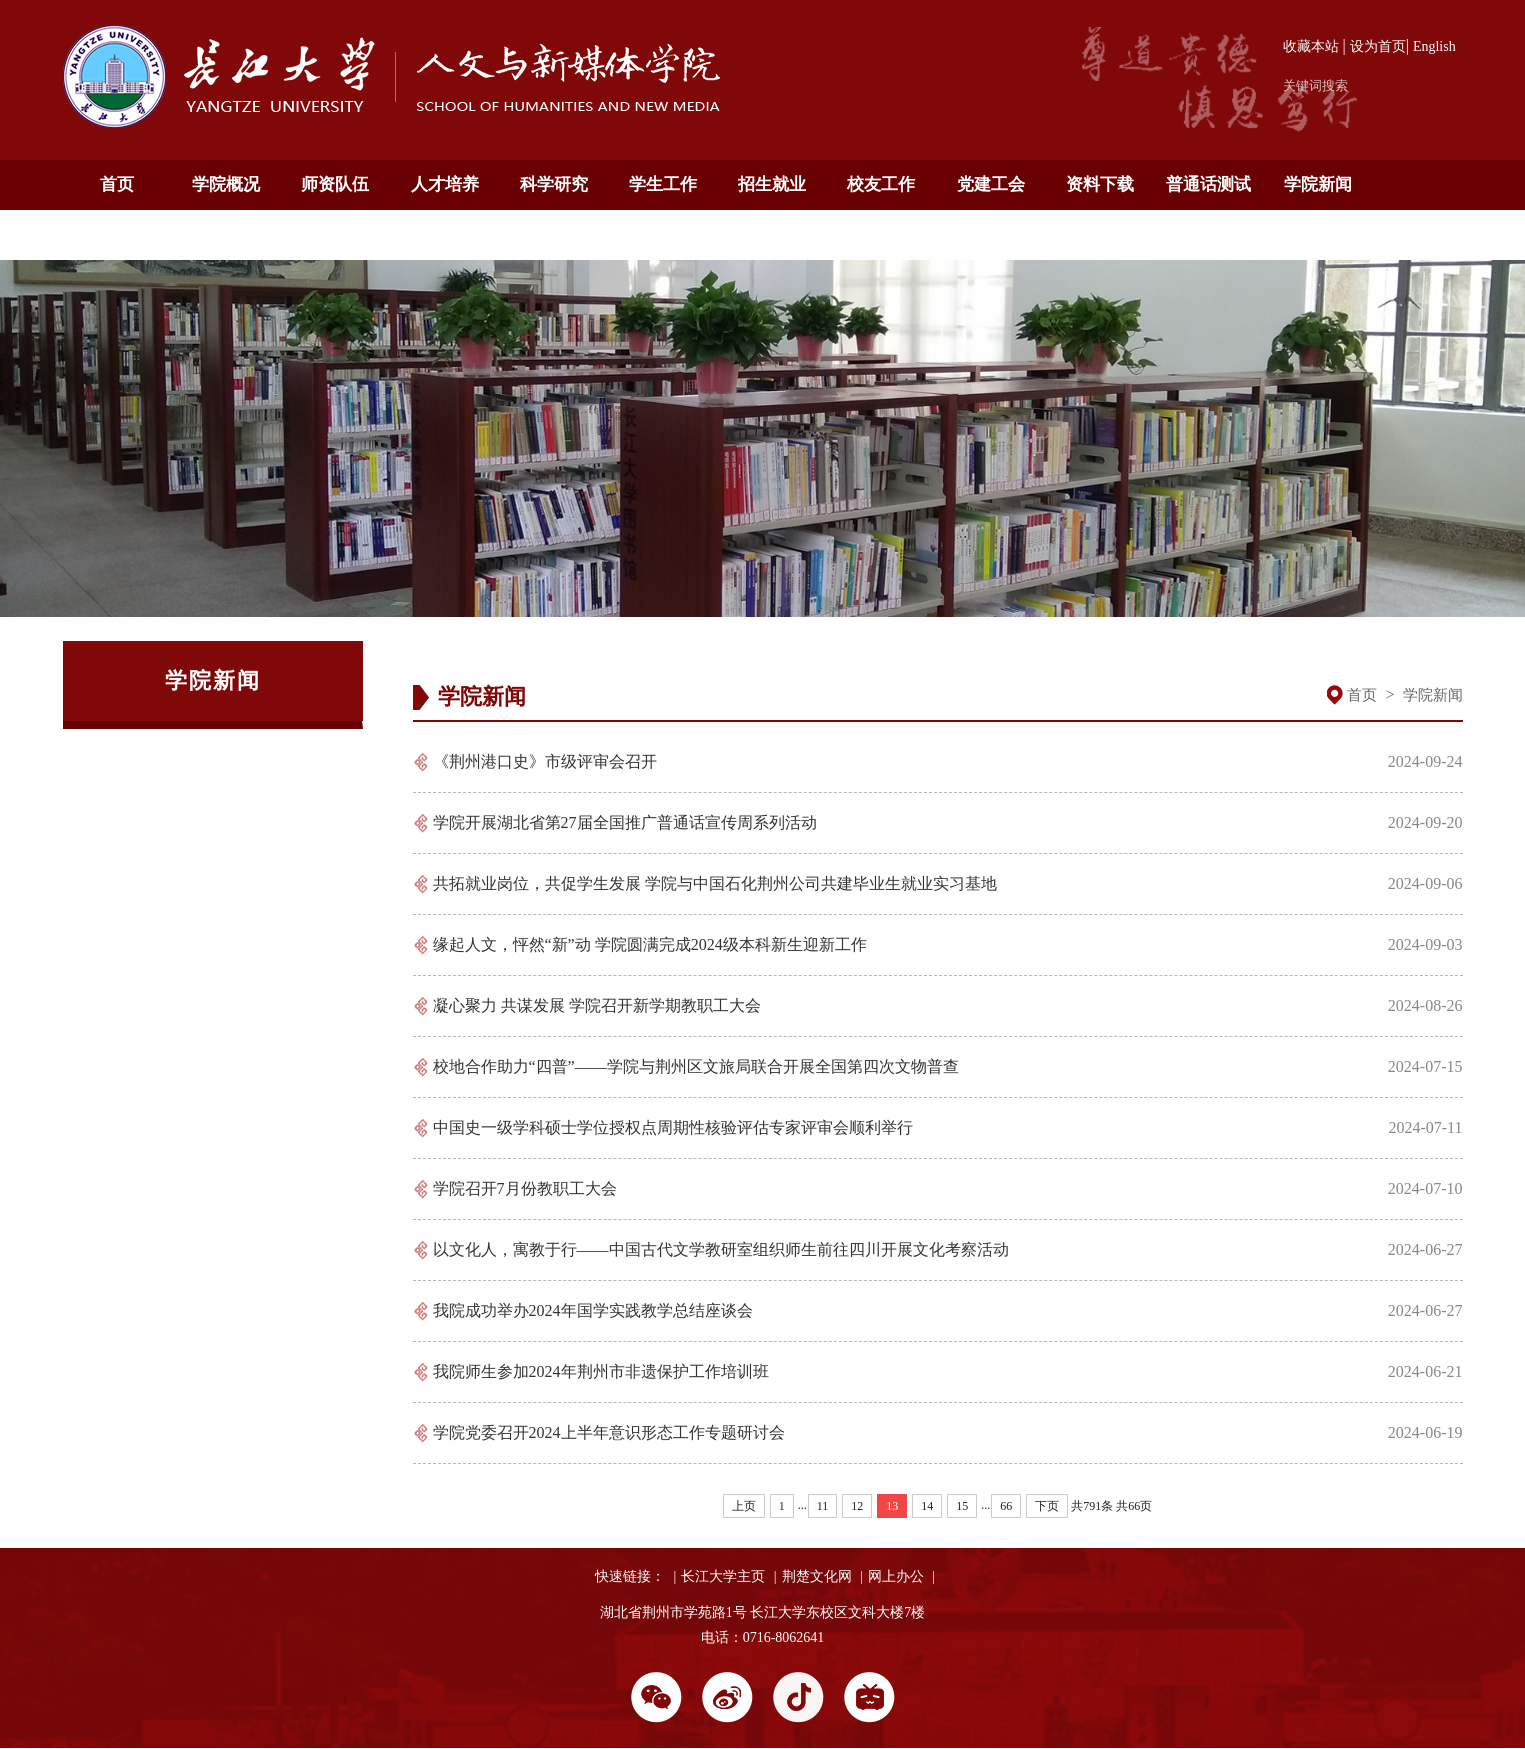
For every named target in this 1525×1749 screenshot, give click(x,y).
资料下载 (1100, 184)
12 (857, 1506)
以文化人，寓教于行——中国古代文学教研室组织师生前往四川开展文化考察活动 (721, 1249)
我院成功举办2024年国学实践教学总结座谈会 (593, 1310)
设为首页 (1378, 46)
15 (962, 1506)
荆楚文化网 (817, 1576)
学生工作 (663, 184)
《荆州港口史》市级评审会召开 (545, 761)
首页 (117, 184)
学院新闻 (1318, 184)
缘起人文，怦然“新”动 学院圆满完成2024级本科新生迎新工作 (650, 944)
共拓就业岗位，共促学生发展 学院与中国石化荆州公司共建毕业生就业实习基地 (715, 883)
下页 (1047, 1506)
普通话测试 (1208, 184)
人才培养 (445, 184)
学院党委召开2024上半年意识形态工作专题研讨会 (609, 1432)
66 (1006, 1506)
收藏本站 (1311, 46)
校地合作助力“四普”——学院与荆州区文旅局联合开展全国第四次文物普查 (696, 1066)
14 (927, 1506)
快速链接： (630, 1576)
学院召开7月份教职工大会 (525, 1188)
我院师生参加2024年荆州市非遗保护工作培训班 (601, 1371)
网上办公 (896, 1576)
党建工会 (991, 184)
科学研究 (554, 184)
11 (823, 1506)
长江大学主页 (723, 1576)
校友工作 (881, 184)
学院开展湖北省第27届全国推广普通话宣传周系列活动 (625, 822)
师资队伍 (335, 184)
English (1434, 46)
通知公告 (117, 234)
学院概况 (226, 184)
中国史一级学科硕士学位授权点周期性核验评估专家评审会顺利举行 (673, 1127)
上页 (744, 1506)
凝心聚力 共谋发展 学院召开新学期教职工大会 (597, 1005)
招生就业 (772, 184)
